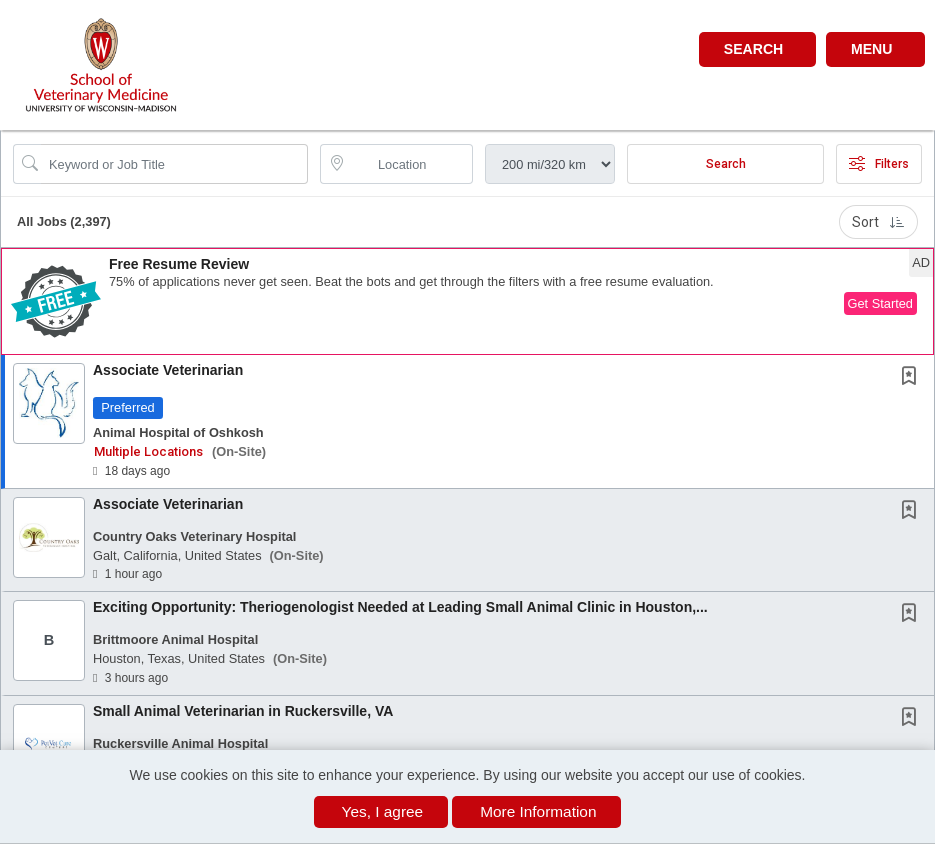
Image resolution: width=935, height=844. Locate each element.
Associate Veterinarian (168, 370)
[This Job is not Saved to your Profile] (913, 378)
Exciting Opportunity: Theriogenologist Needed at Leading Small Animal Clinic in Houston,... (400, 607)
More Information (538, 811)
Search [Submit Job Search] (726, 164)
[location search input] (410, 164)
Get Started (880, 303)
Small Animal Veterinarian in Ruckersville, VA (243, 711)
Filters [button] (879, 164)
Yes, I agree (383, 811)
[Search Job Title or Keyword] (174, 164)
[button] (875, 49)
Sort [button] (878, 222)
